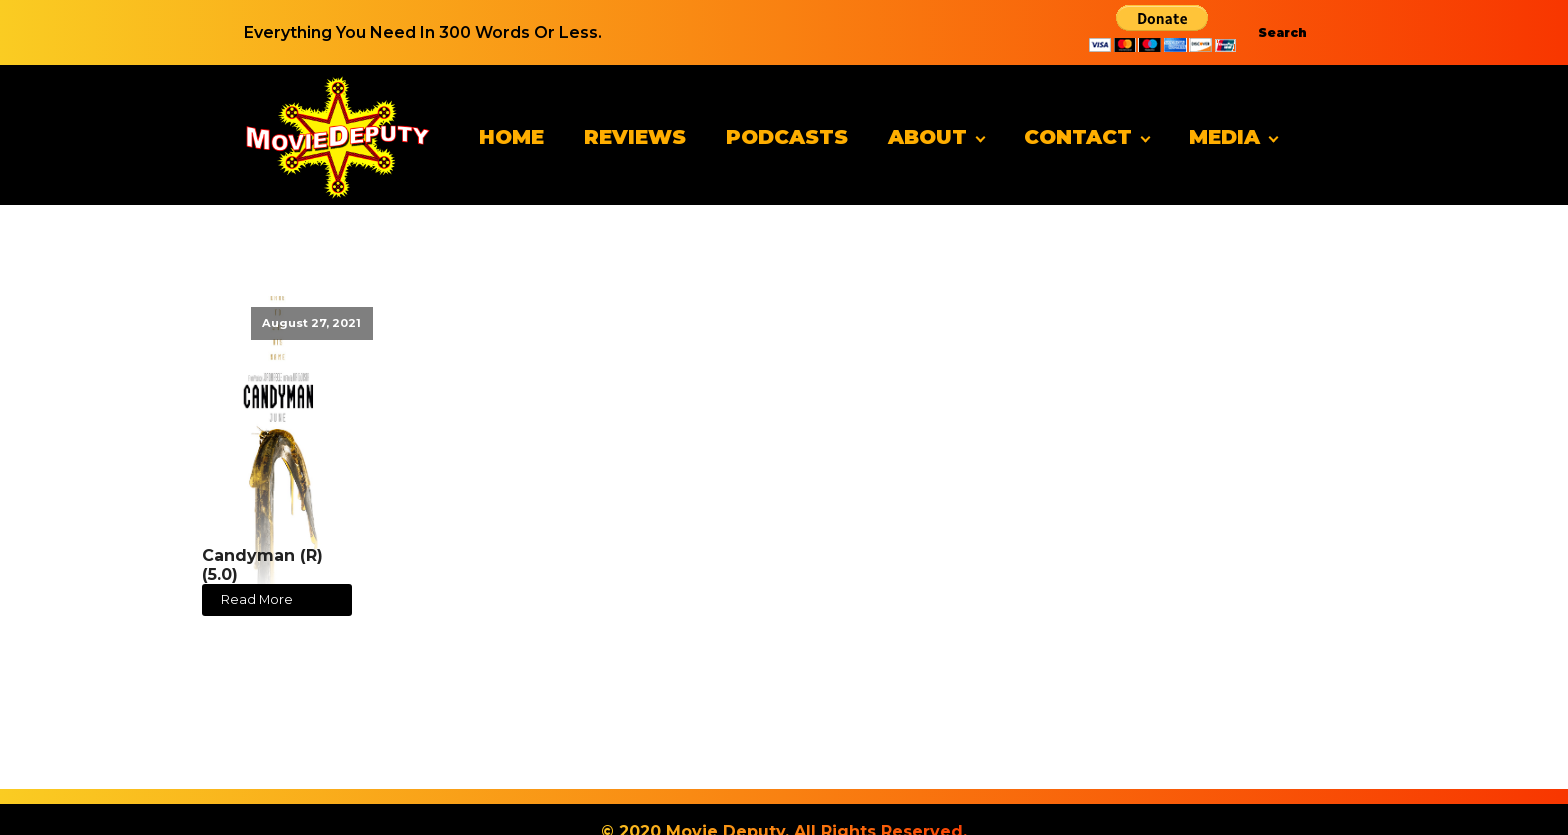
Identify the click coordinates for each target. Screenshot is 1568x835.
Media (1224, 137)
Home (511, 137)
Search (1282, 32)
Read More (257, 599)
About (927, 137)
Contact (1078, 137)
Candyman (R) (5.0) (262, 565)
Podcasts (787, 137)
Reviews (635, 137)
